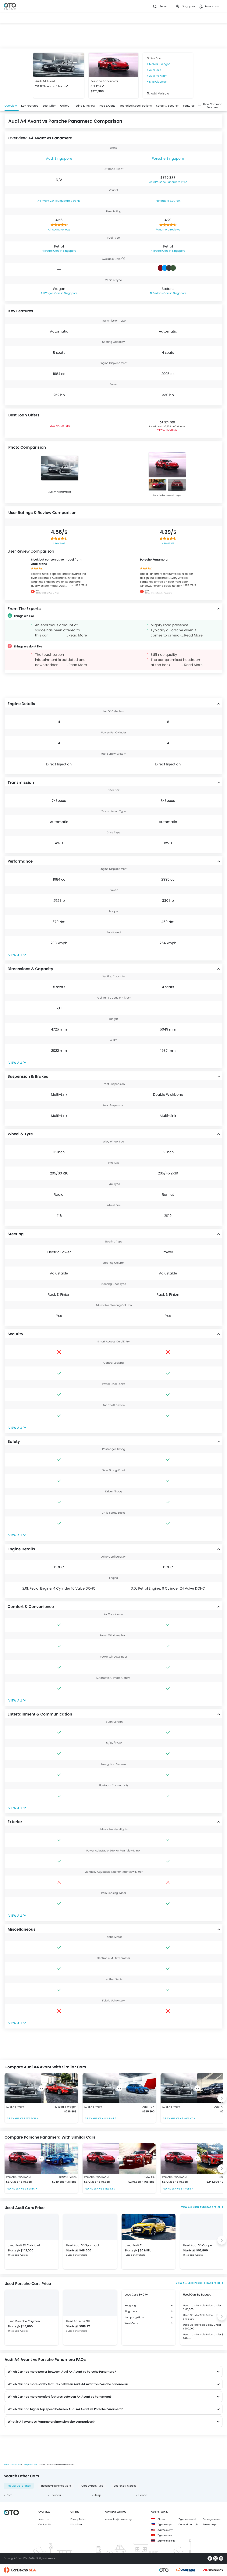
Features (188, 106)
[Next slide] (221, 2098)
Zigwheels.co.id (187, 2519)
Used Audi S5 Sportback (83, 2245)
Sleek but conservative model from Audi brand (56, 562)
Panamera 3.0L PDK (167, 201)
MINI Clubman (158, 82)
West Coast (132, 2323)
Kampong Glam (134, 2317)
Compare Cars (30, 2464)
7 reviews (168, 543)
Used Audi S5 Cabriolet (24, 2245)
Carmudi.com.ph (188, 2524)
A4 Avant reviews (59, 229)
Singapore (131, 2311)
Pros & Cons (107, 106)
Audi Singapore (59, 158)
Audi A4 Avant (45, 81)
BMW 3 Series (67, 2177)
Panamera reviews (168, 229)
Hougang (130, 2305)
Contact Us (44, 2524)
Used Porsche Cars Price (204, 2283)
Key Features (29, 106)
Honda (142, 2495)
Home (6, 2464)
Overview (11, 106)
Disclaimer (76, 2524)
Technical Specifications (136, 106)
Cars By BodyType (92, 2486)
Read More (80, 585)
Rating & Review (84, 106)
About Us (43, 2519)
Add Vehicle (158, 93)
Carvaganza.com (212, 2519)
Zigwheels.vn (165, 2535)
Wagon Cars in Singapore (60, 293)
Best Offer (49, 106)
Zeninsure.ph (210, 2524)
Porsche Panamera (104, 81)
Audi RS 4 (155, 70)
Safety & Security (167, 106)
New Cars (16, 2464)
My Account (212, 6)
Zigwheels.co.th (166, 2540)
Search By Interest (125, 2486)
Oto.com (162, 2519)
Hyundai (56, 2495)
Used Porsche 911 (78, 2321)
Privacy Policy (78, 2519)
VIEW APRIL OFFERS (60, 425)
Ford (9, 2495)
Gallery (64, 106)
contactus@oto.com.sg (118, 2519)
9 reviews (59, 543)
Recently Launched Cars (56, 2486)
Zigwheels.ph (165, 2524)
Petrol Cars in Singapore (60, 251)
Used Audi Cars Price (207, 2207)
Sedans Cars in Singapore (169, 293)
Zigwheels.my (165, 2529)
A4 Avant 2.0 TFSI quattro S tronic (58, 201)
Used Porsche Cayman (24, 2321)
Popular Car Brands (19, 2486)
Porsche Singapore (168, 158)
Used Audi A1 (133, 2245)
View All (15, 955)
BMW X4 (149, 2177)
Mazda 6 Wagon (159, 64)
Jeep (97, 2495)
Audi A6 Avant (158, 76)
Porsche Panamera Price (171, 182)
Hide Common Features (212, 106)
